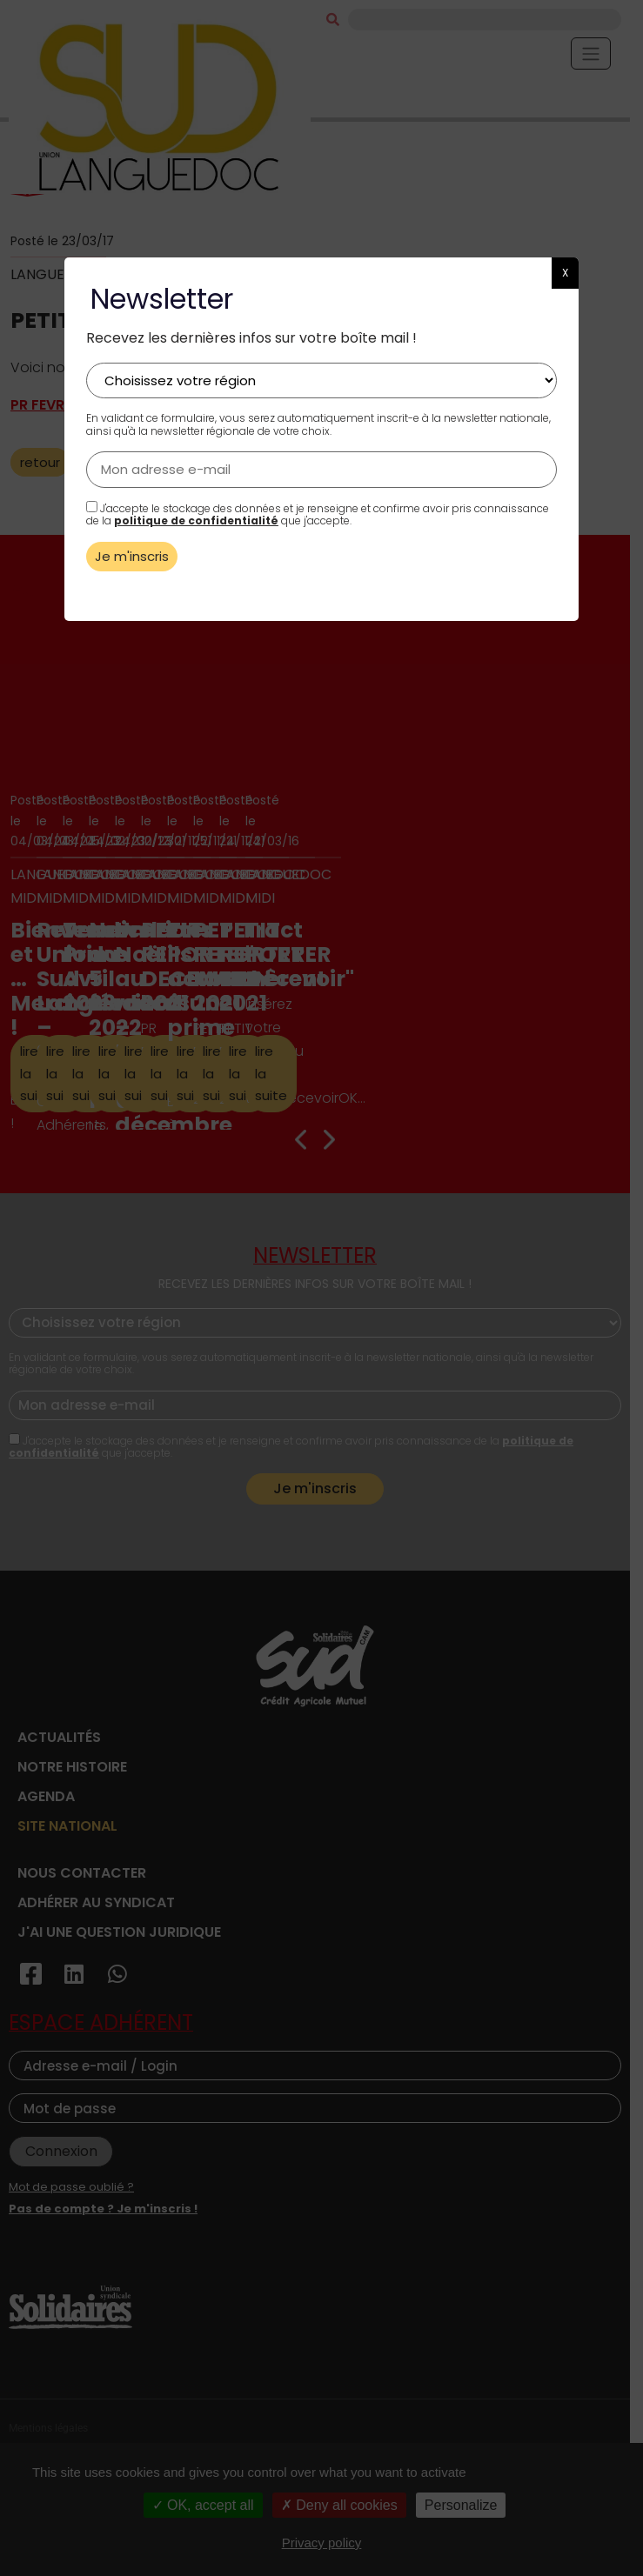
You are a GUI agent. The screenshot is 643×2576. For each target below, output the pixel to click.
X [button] (565, 272)
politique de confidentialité (196, 520)
